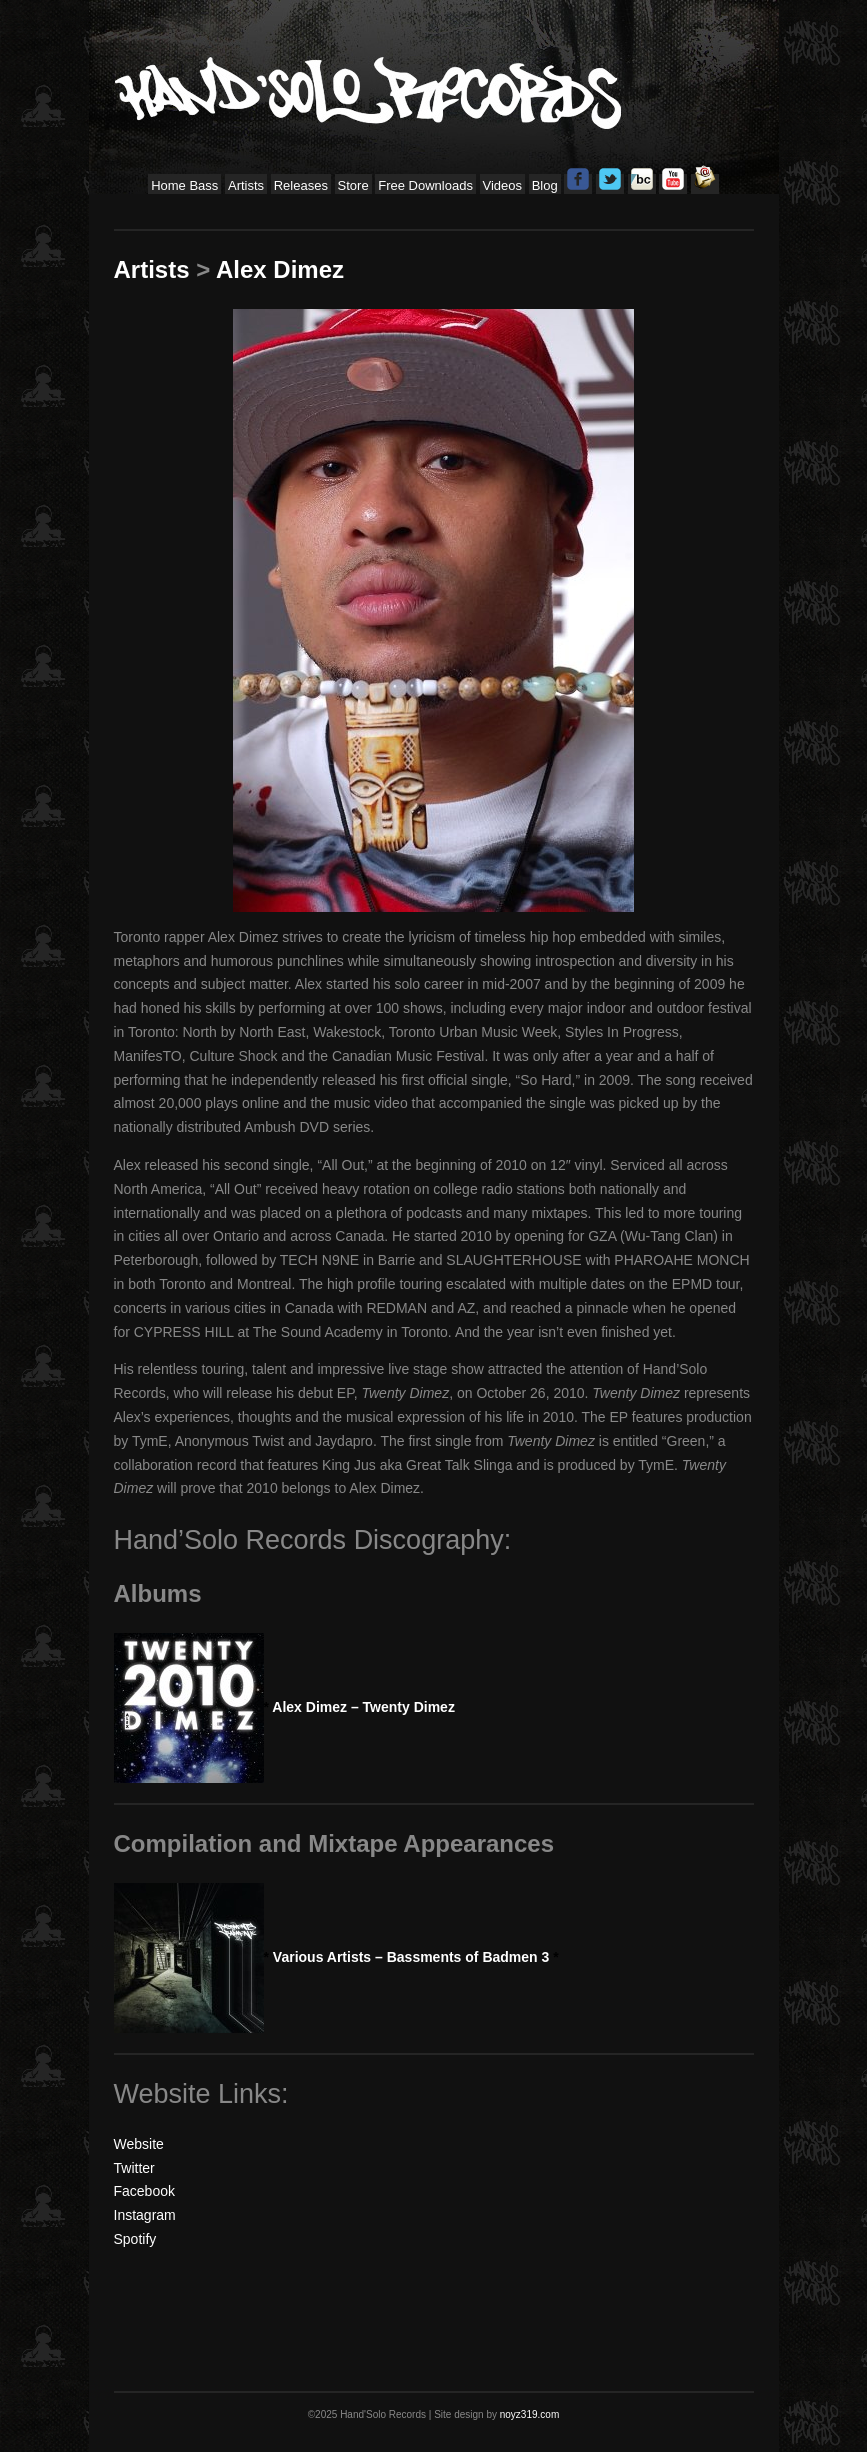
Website (139, 2144)
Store (353, 185)
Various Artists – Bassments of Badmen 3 (411, 1957)
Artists (246, 185)
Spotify (135, 2239)
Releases (301, 185)
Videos (503, 185)
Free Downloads (425, 185)
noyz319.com (529, 2414)
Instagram (145, 2215)
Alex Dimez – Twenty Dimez (359, 1707)
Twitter (134, 2168)
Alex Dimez (280, 269)
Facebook (144, 2191)
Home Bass (184, 185)
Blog (545, 185)
